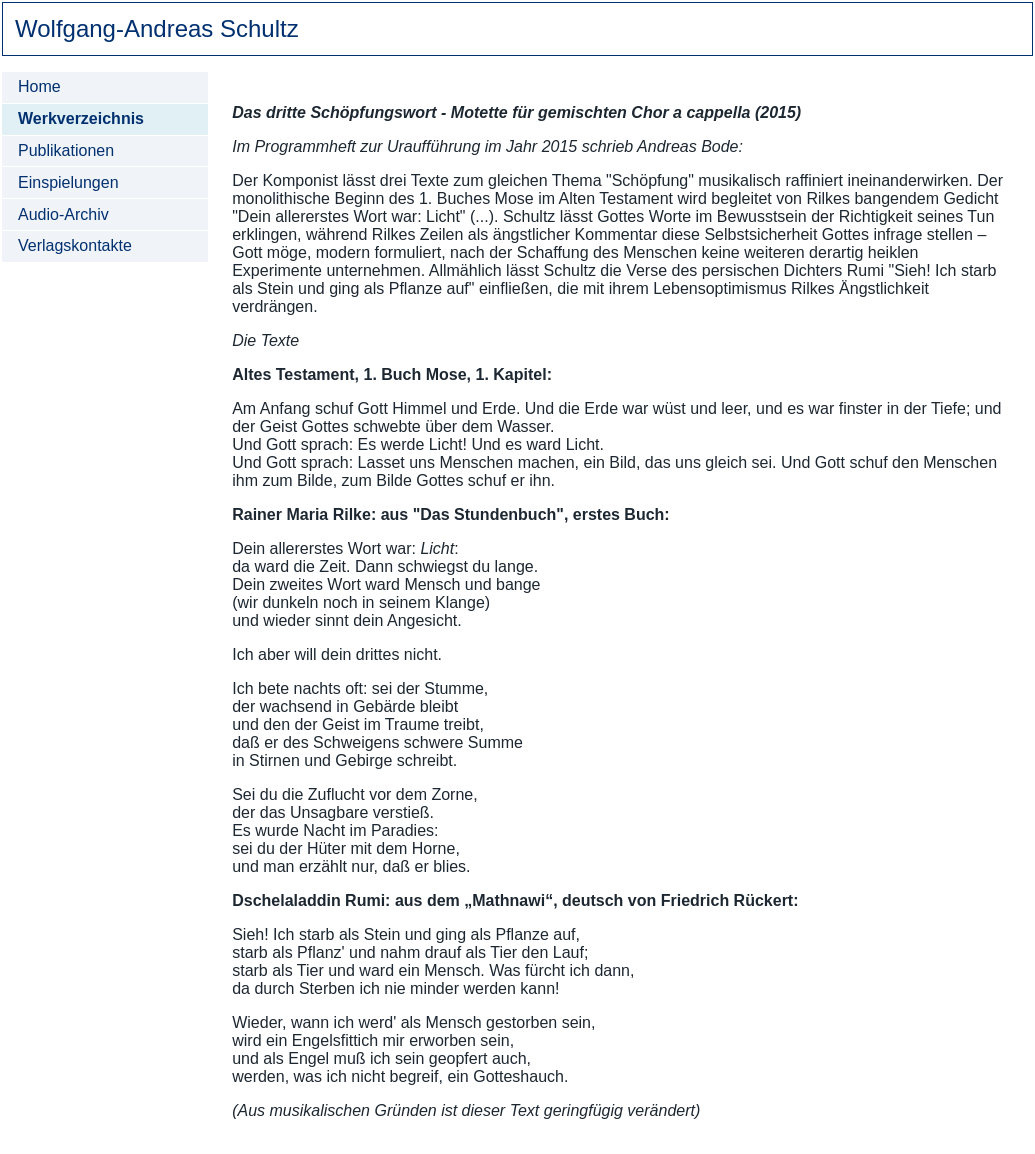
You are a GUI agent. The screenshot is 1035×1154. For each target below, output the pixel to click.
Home (39, 86)
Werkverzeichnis (81, 118)
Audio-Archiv (63, 214)
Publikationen (66, 150)
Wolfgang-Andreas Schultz (157, 28)
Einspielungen (68, 182)
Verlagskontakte (75, 245)
